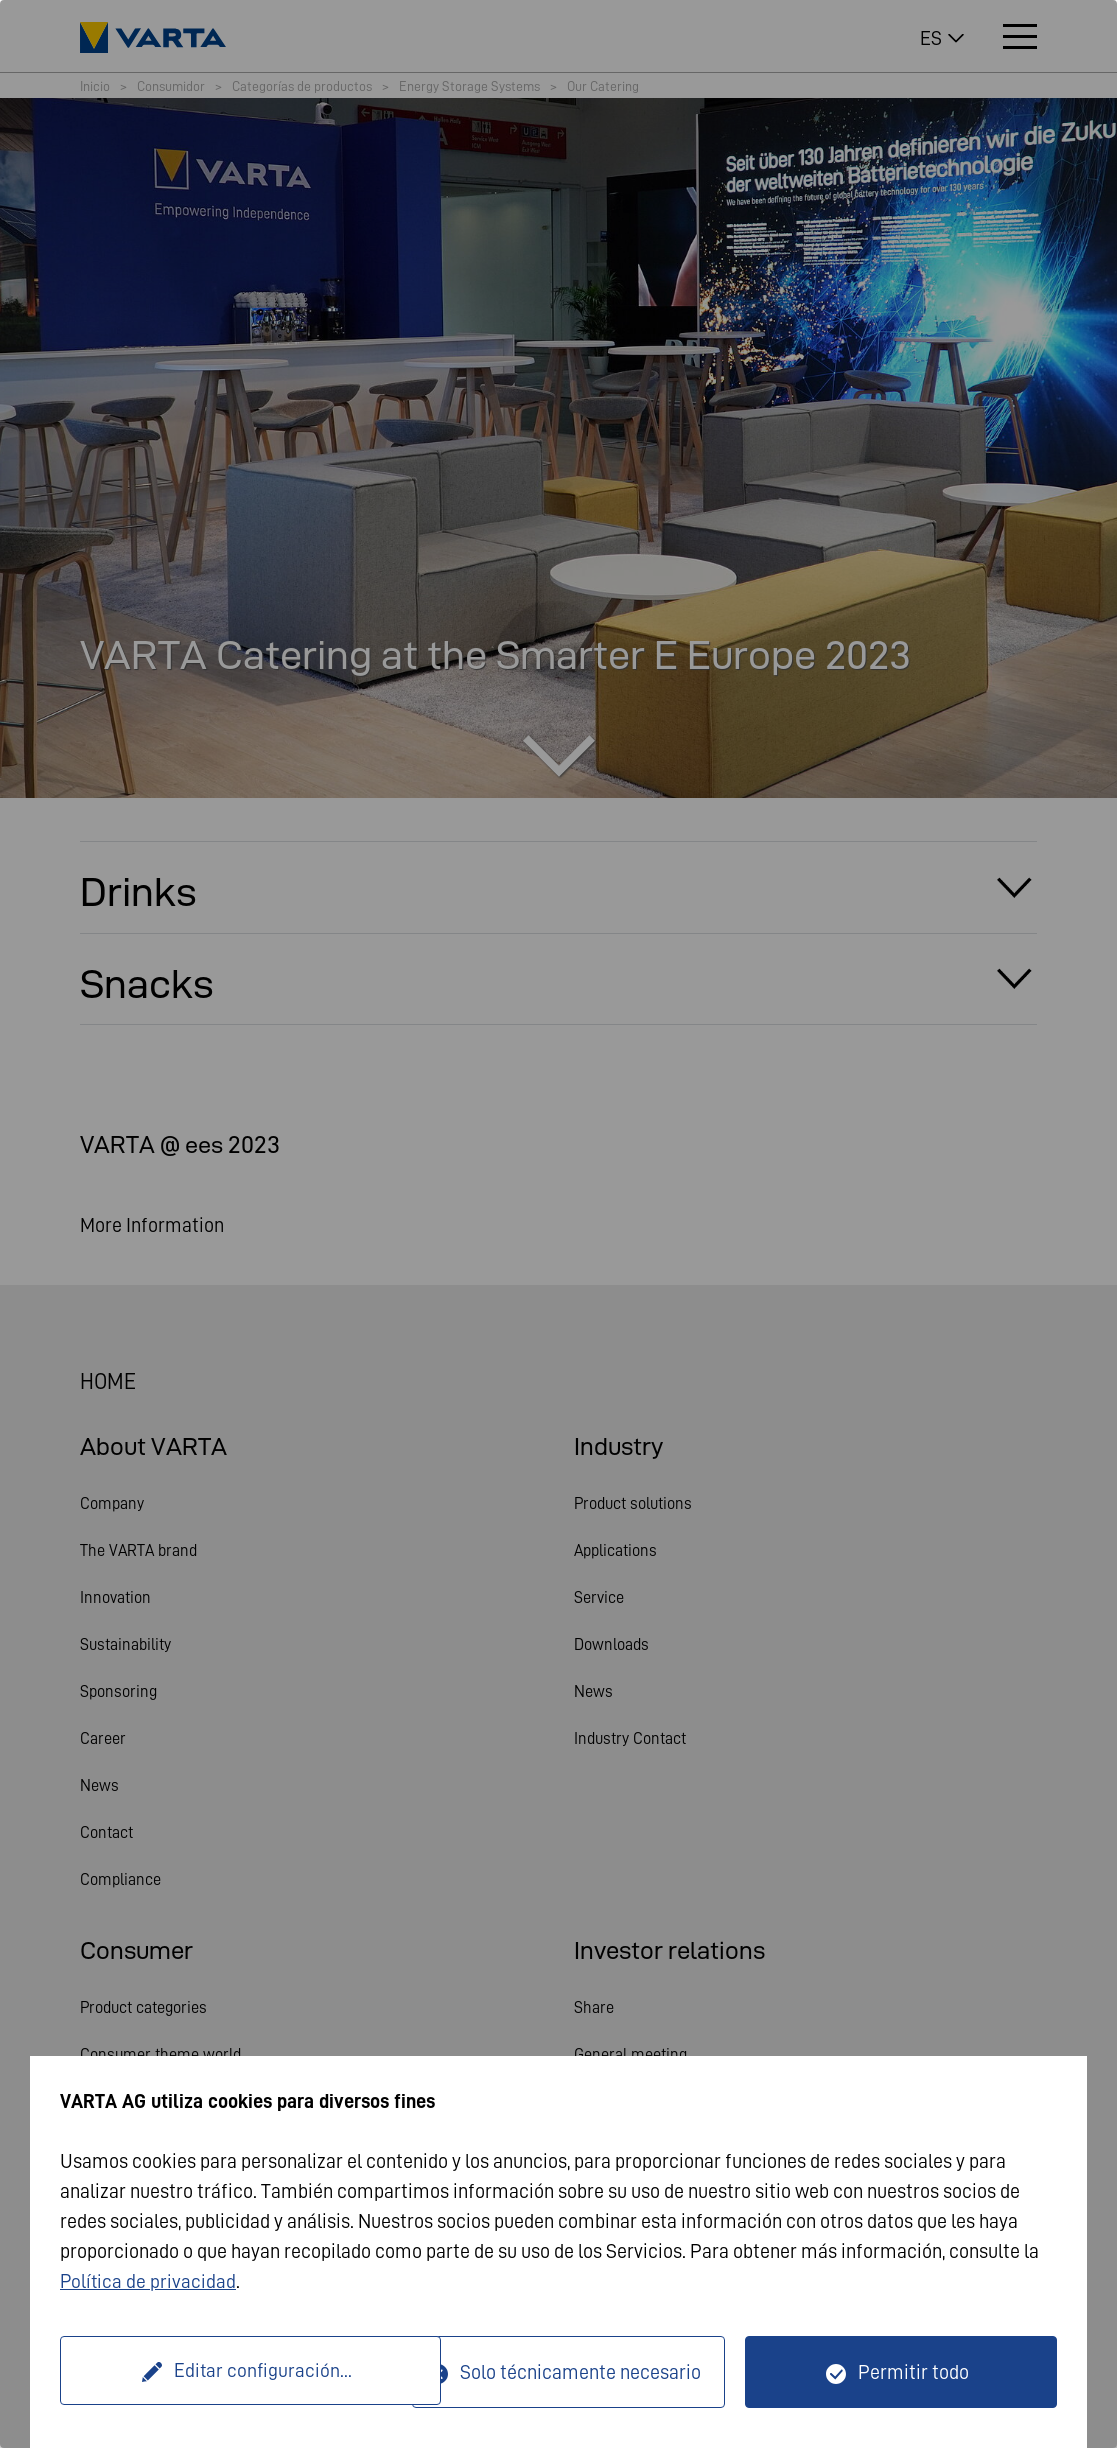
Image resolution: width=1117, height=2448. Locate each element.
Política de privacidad (149, 2281)
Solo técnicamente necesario (580, 2372)
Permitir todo (913, 2372)
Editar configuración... (239, 2372)
